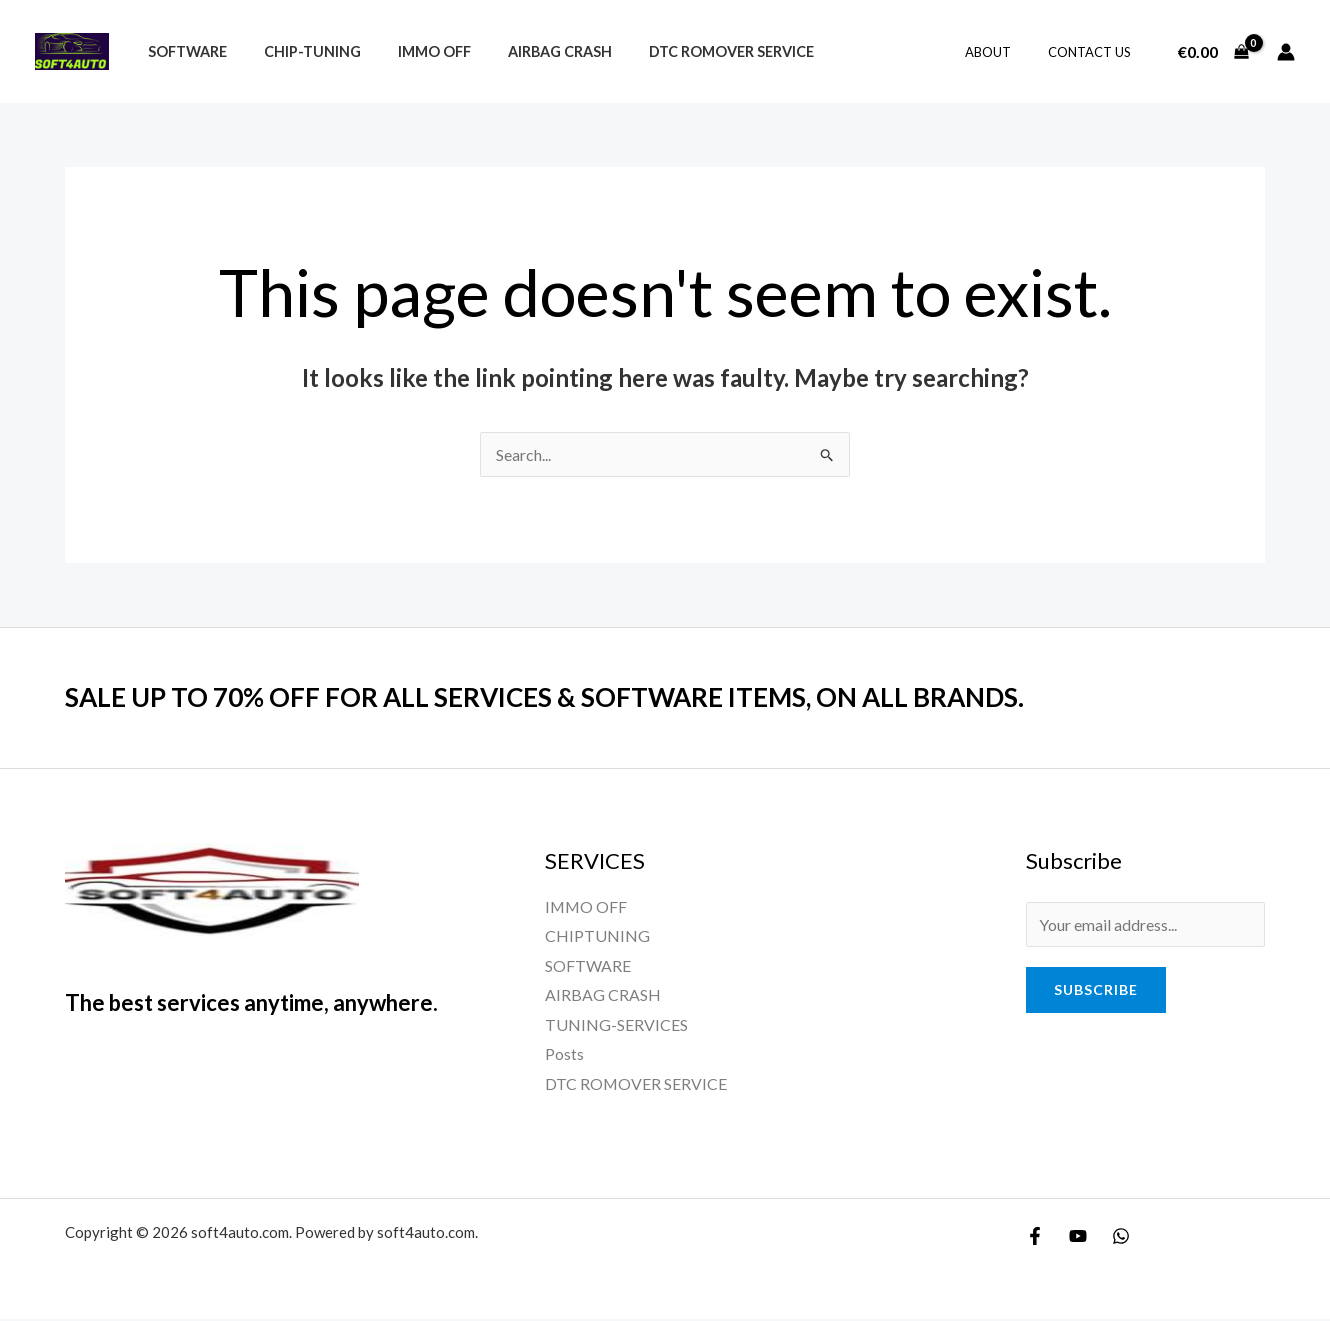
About (1004, 52)
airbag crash (531, 51)
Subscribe (1096, 989)
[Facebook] (1035, 1238)
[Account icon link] (1286, 52)
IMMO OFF (413, 51)
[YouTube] (1078, 1238)
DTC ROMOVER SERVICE (694, 51)
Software (182, 51)
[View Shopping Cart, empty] (1213, 52)
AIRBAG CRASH (603, 995)
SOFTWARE (588, 965)
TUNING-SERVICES (616, 1025)
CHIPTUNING (597, 936)
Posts (564, 1055)
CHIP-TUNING (299, 51)
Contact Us (1094, 52)
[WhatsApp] (1121, 1238)
